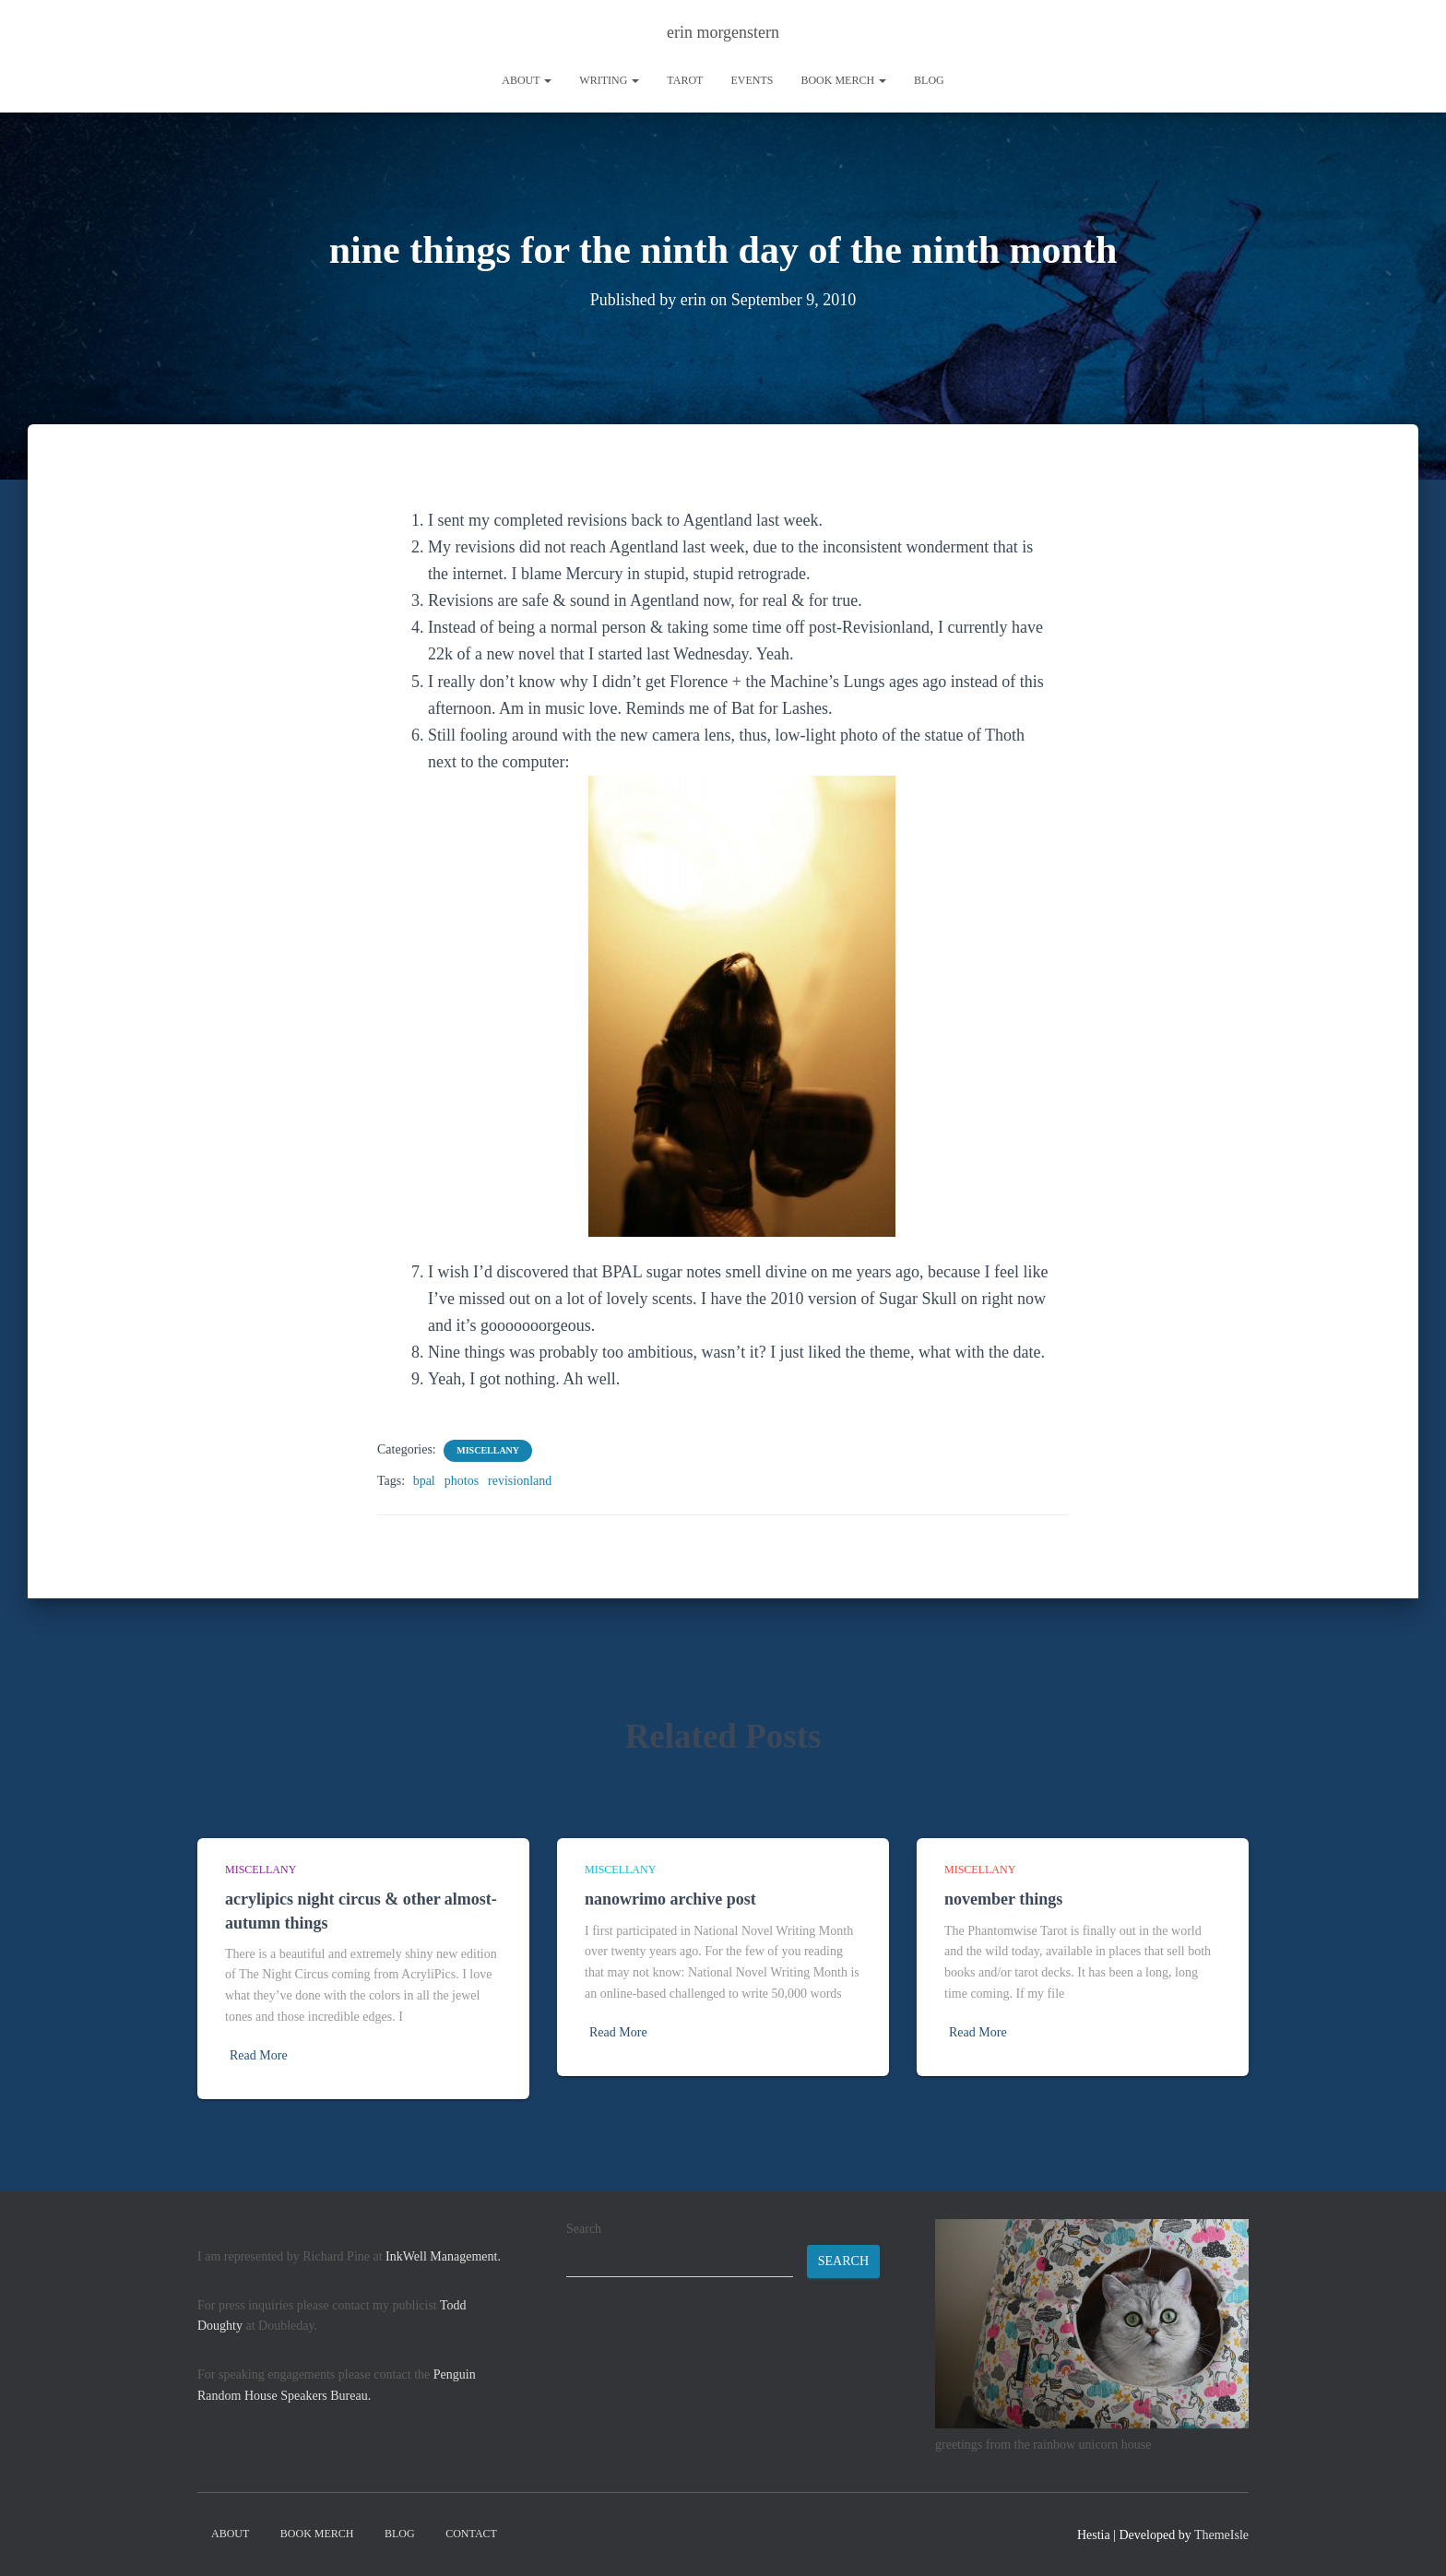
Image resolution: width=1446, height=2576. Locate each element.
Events (751, 80)
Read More (259, 2055)
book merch (843, 80)
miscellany (487, 1450)
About (526, 80)
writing (609, 80)
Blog (929, 80)
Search (583, 2229)
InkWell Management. (443, 2256)
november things (1003, 1899)
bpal (424, 1481)
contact (471, 2533)
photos (461, 1481)
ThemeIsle (1221, 2535)
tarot (685, 80)
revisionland (519, 1481)
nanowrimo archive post (670, 1899)
